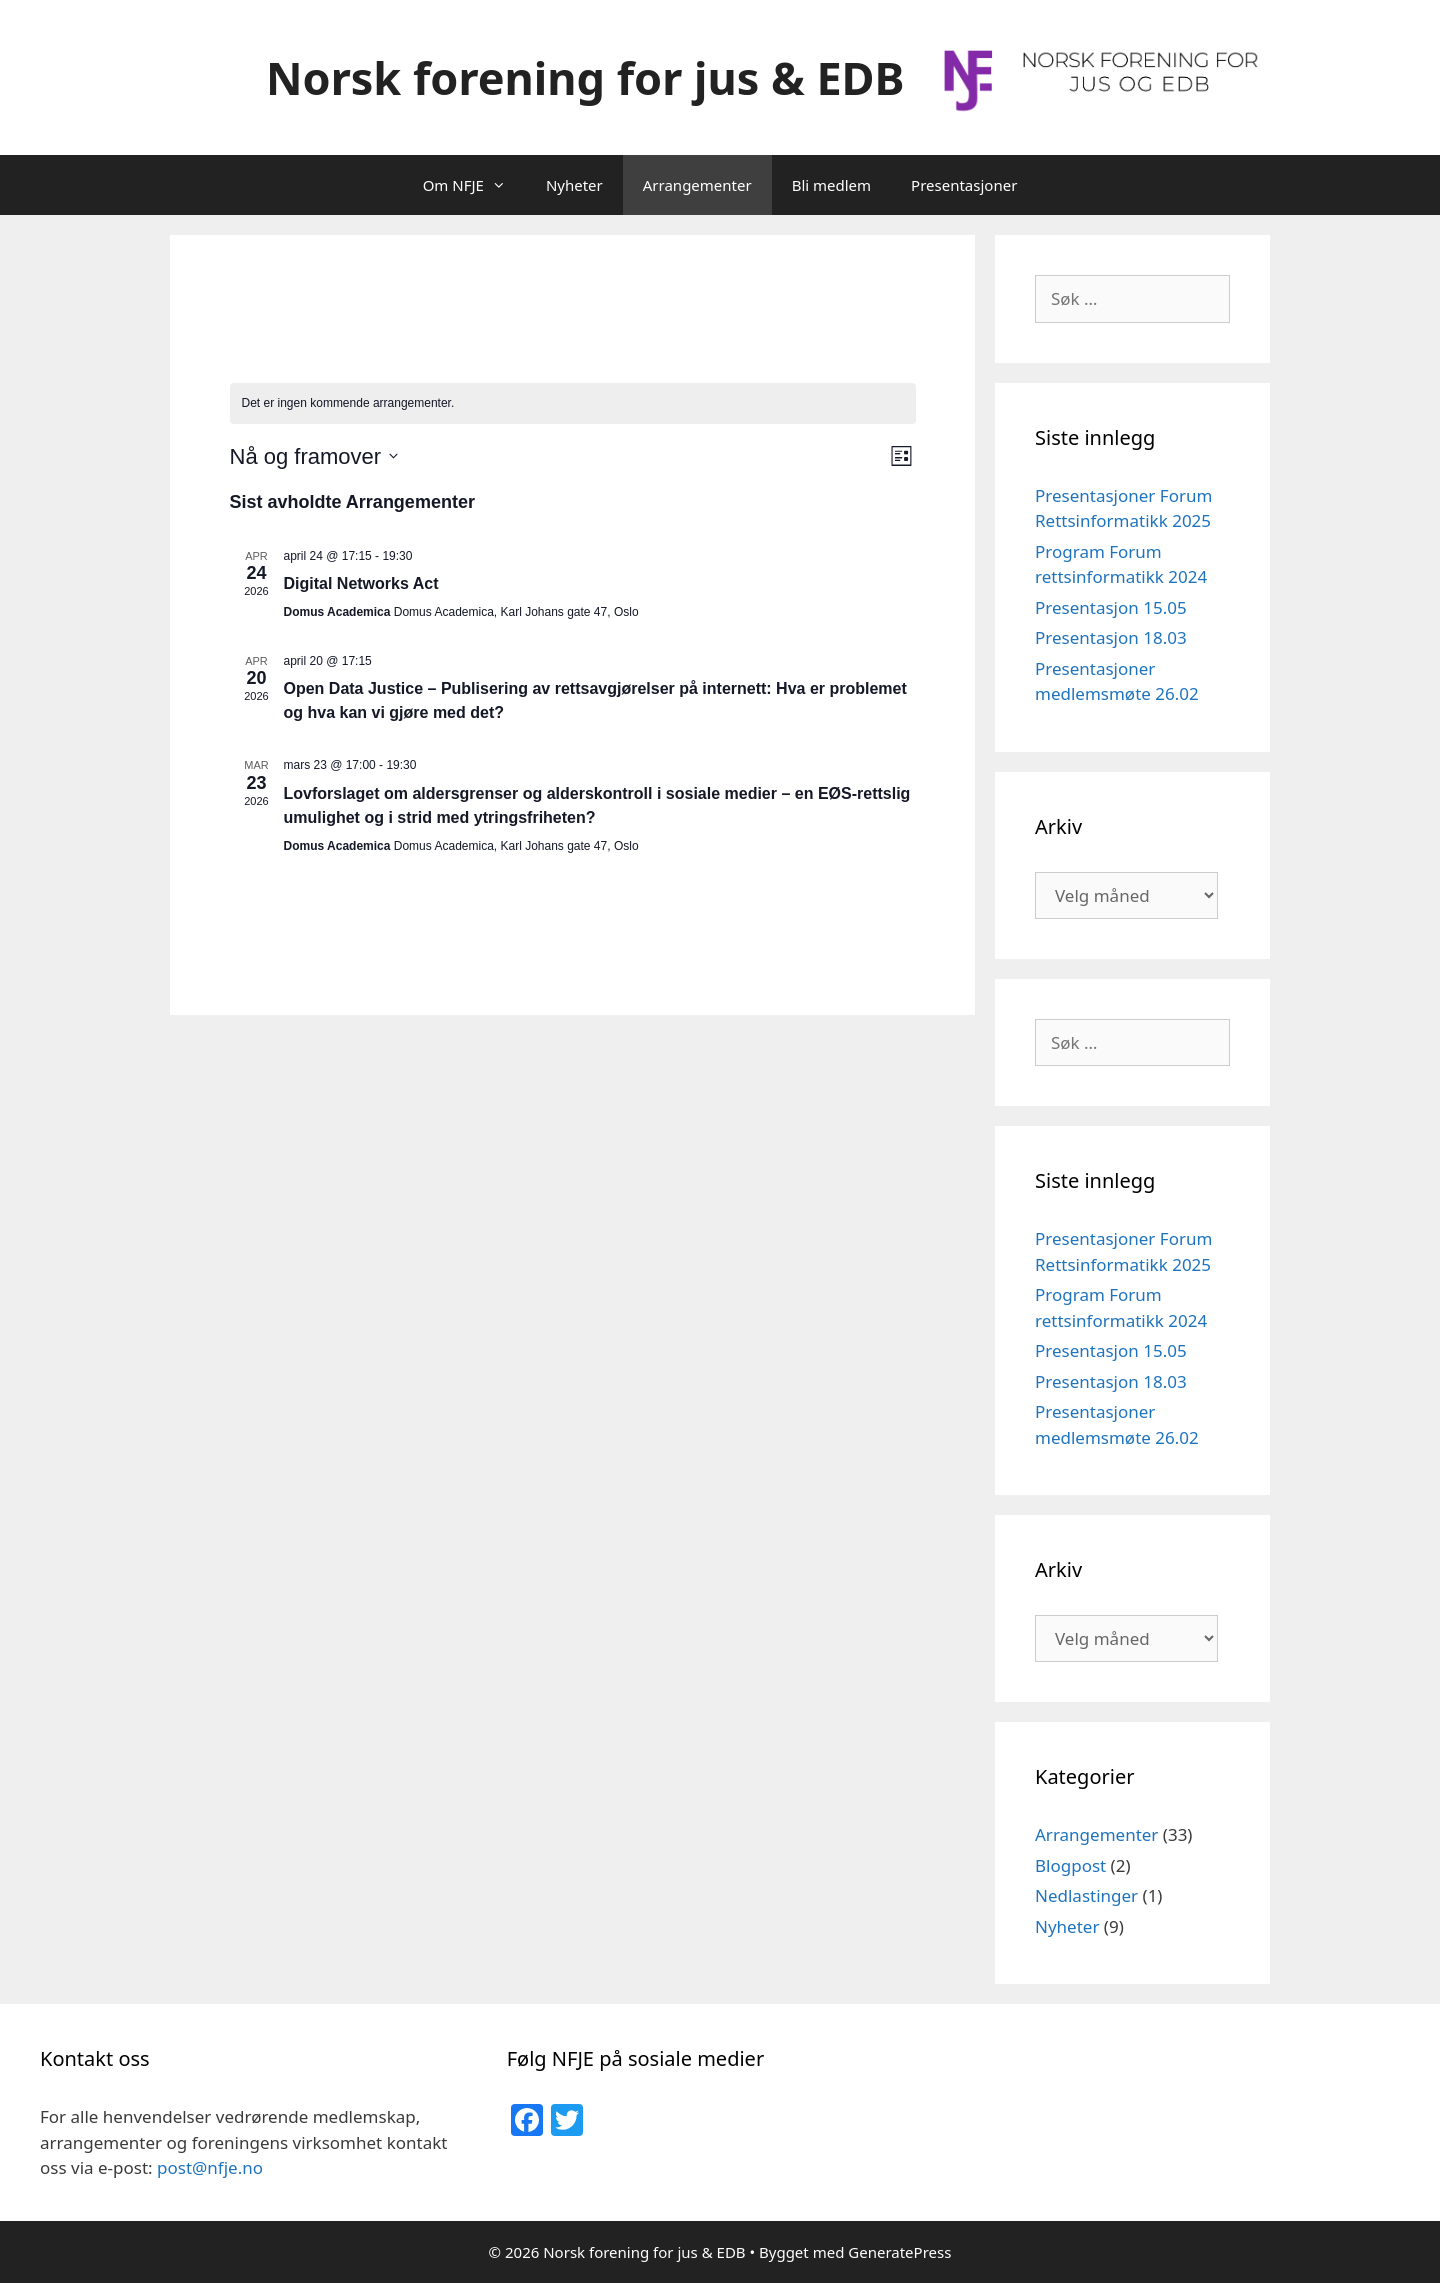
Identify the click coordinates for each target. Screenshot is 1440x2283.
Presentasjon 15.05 (1111, 607)
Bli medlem (831, 185)
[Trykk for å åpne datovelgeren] (314, 456)
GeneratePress (899, 2252)
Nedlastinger (1086, 1895)
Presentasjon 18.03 (1111, 637)
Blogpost (1070, 1865)
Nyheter (574, 185)
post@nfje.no (210, 2167)
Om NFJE (474, 185)
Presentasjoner (964, 185)
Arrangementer (697, 185)
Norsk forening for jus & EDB (585, 77)
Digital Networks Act (361, 583)
